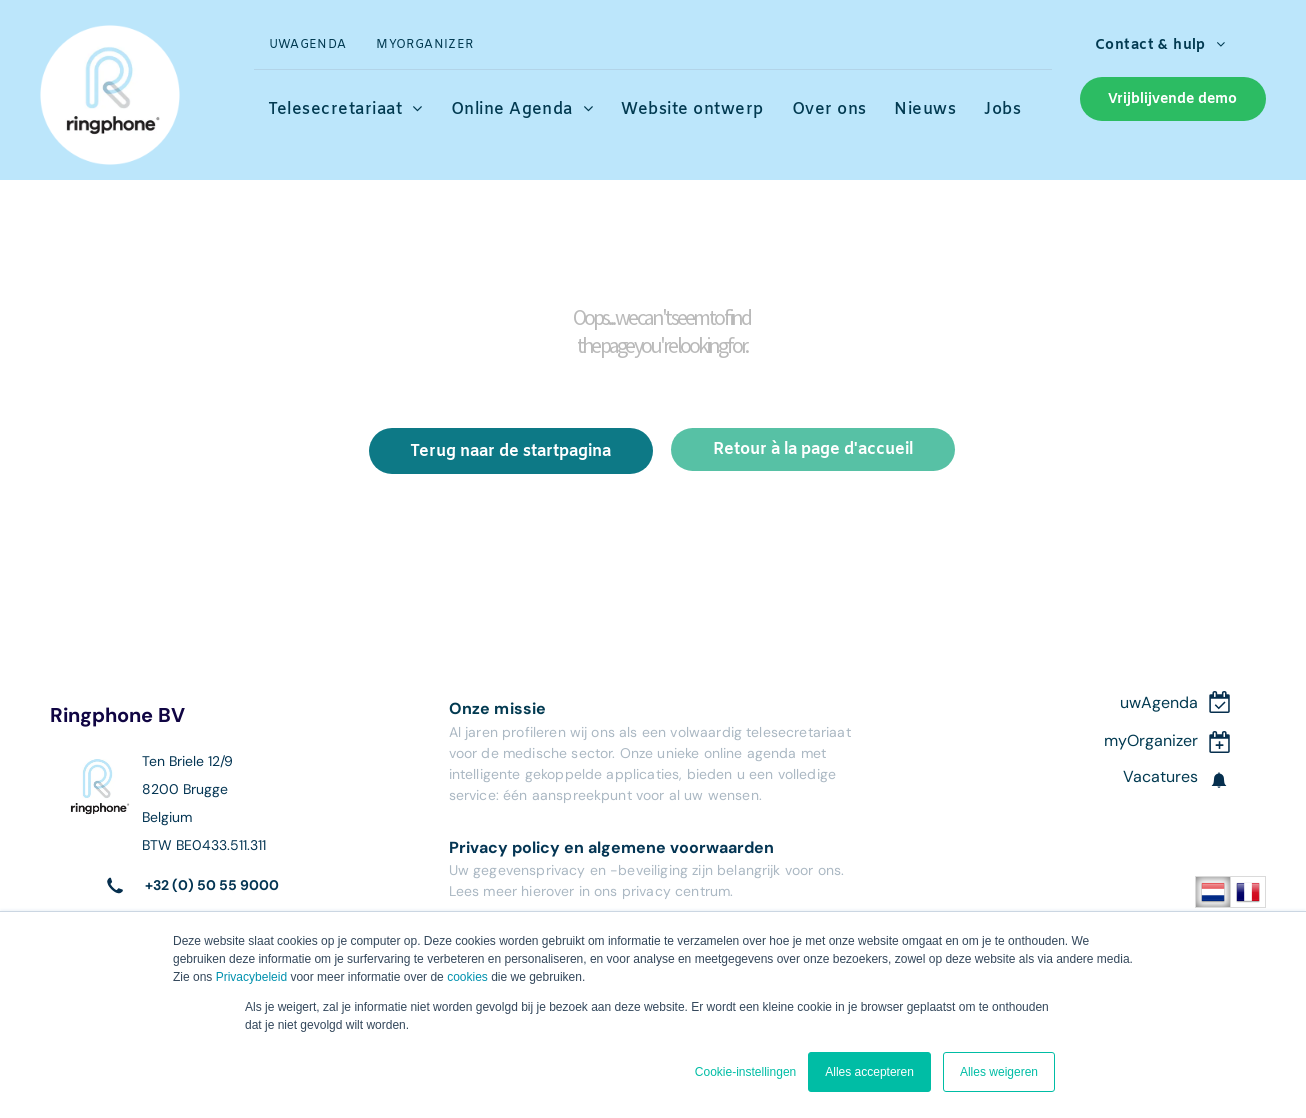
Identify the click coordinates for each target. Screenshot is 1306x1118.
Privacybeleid (251, 977)
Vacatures (1160, 776)
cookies (467, 977)
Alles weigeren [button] (999, 1072)
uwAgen (1149, 702)
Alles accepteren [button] (869, 1072)
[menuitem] (308, 45)
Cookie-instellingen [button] (745, 1072)
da (1188, 702)
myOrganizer (1151, 740)
